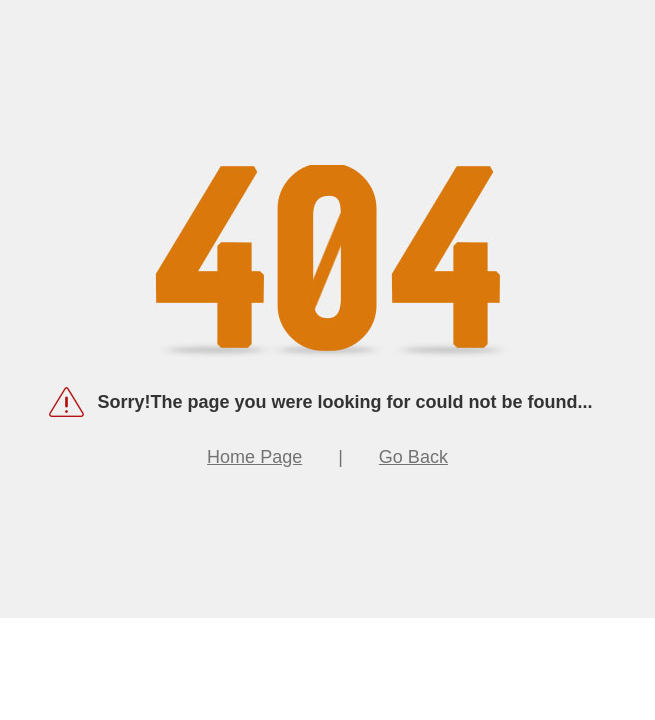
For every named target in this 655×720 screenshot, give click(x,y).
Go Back (413, 457)
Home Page (254, 457)
